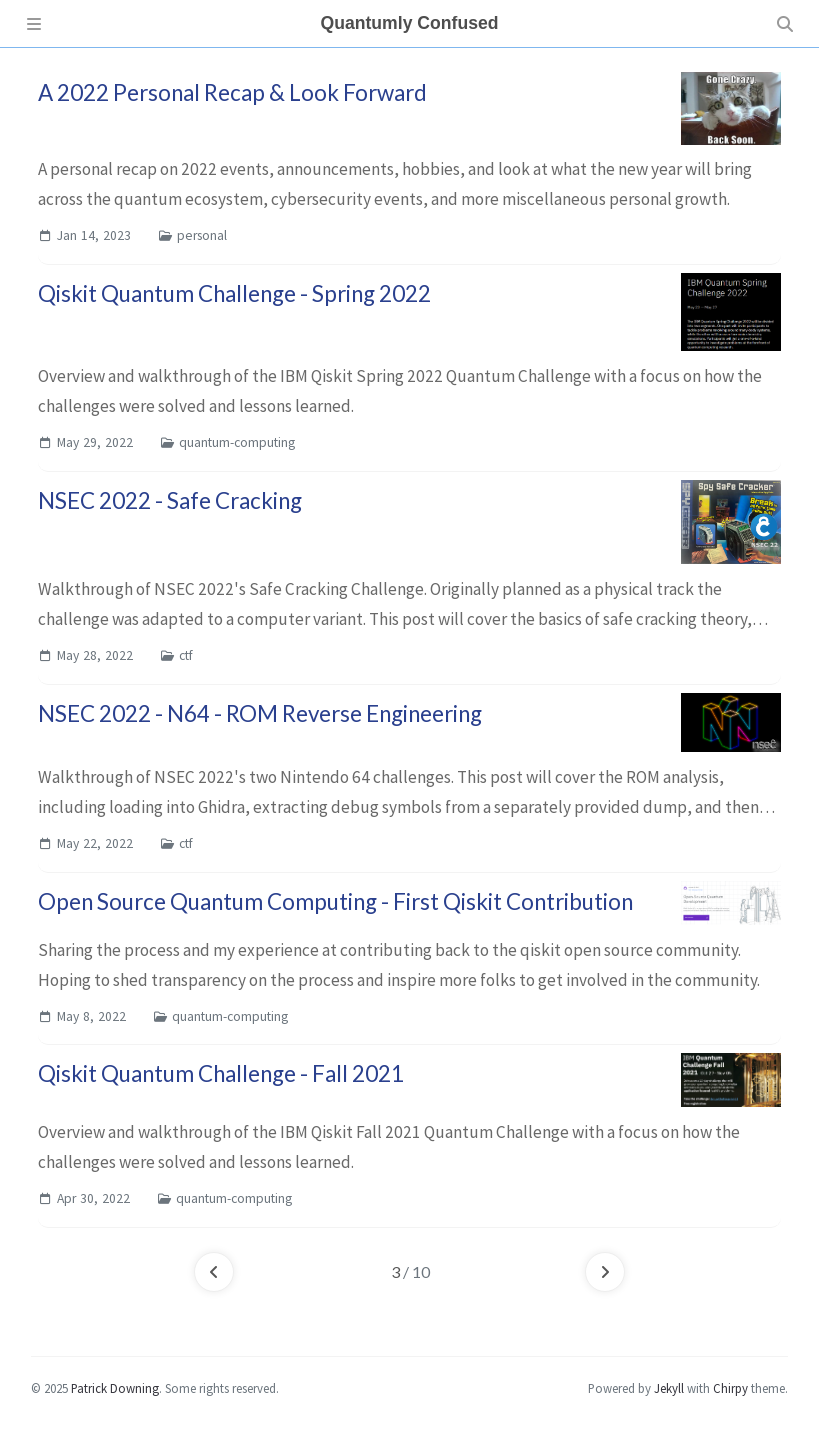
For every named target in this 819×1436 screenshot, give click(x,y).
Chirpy (730, 1388)
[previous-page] (214, 1272)
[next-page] (605, 1272)
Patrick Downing (115, 1388)
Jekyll (669, 1388)
